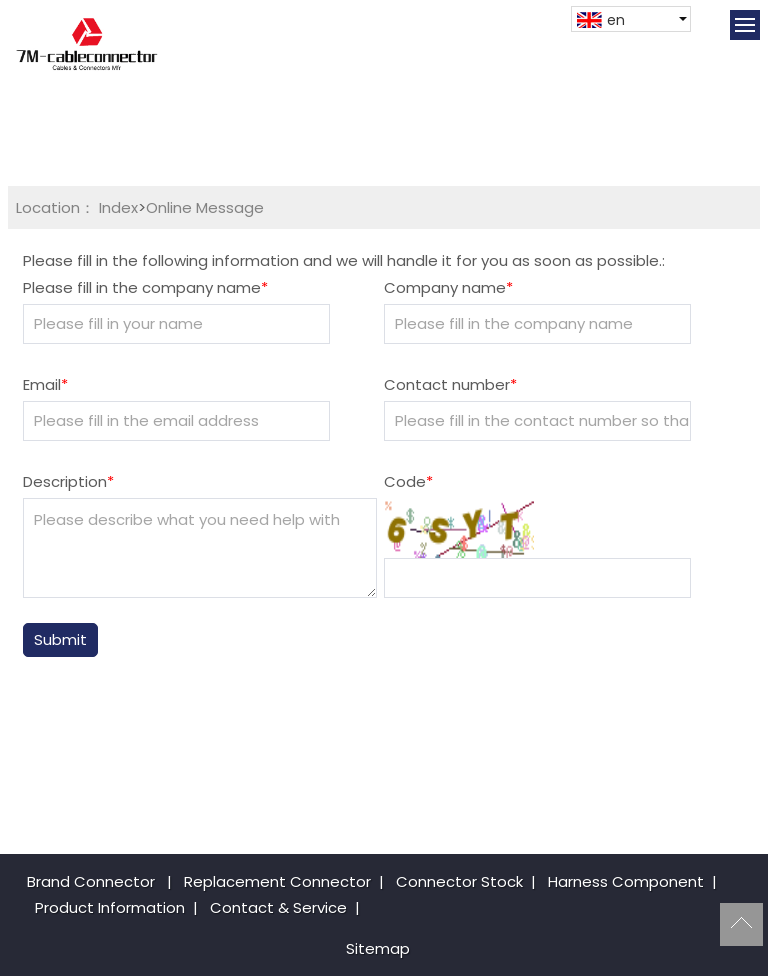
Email (45, 384)
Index (118, 207)
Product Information (110, 907)
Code (408, 481)
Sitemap (378, 948)
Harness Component (626, 881)
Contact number (450, 384)
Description (68, 481)
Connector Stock (459, 881)
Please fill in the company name (145, 287)
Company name (448, 287)
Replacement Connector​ (277, 881)
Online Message (205, 207)
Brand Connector (91, 881)
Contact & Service (278, 907)
